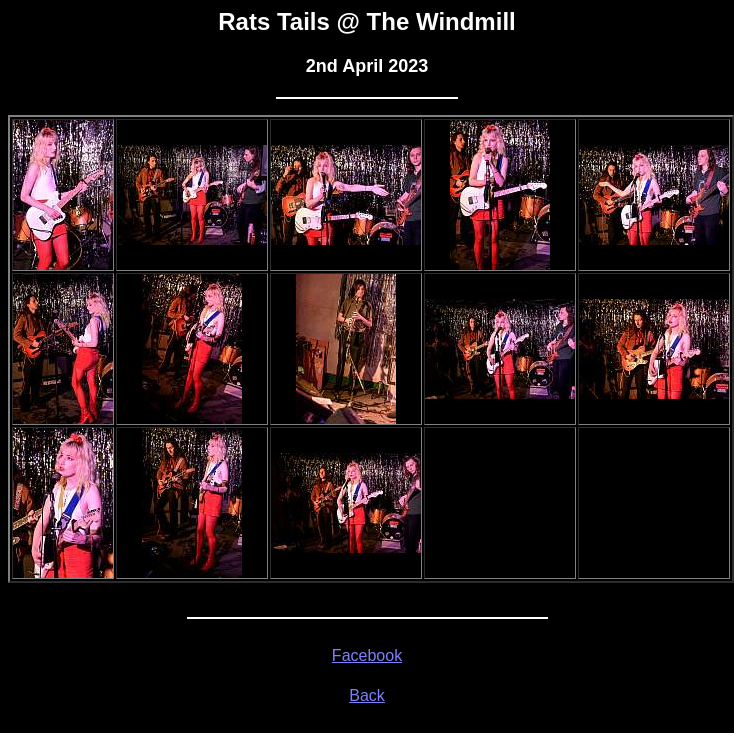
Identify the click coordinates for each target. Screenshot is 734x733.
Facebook (367, 655)
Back (367, 695)
